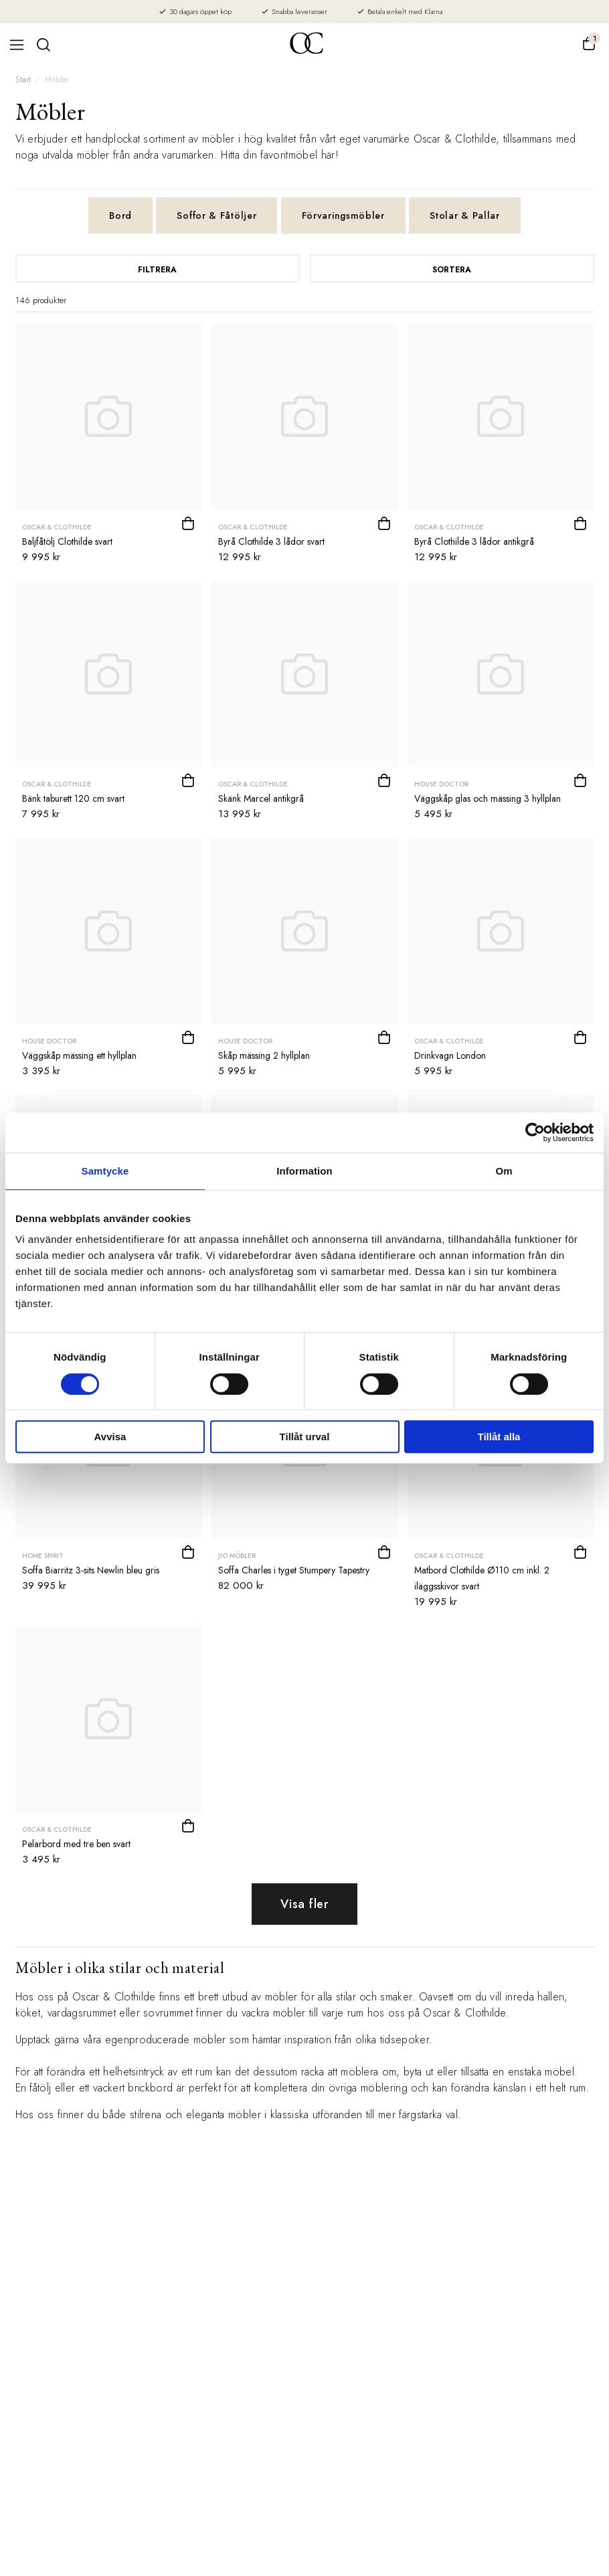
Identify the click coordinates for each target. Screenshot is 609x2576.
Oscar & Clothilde (57, 527)
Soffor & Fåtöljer (216, 215)
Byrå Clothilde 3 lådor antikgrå (474, 541)
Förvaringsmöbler (343, 215)
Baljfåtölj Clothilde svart (67, 541)
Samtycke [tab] (105, 1171)
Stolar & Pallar (465, 215)
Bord (120, 215)
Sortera (451, 270)
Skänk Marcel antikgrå (261, 798)
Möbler (57, 80)
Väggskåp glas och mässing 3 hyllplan (487, 798)
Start (23, 80)
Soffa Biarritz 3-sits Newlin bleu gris (90, 1570)
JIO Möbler (237, 1556)
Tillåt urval (305, 1436)
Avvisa (110, 1436)
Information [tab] (304, 1171)
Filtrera (157, 270)
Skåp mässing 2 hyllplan (264, 1055)
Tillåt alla (499, 1436)
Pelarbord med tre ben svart (76, 1844)
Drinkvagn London (450, 1055)
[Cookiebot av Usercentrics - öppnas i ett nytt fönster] (535, 1132)
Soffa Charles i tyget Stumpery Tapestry (293, 1570)
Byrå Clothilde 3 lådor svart (271, 541)
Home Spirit (43, 1556)
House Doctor (441, 784)
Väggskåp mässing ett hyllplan (79, 1055)
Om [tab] (503, 1171)
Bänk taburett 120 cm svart (73, 798)
